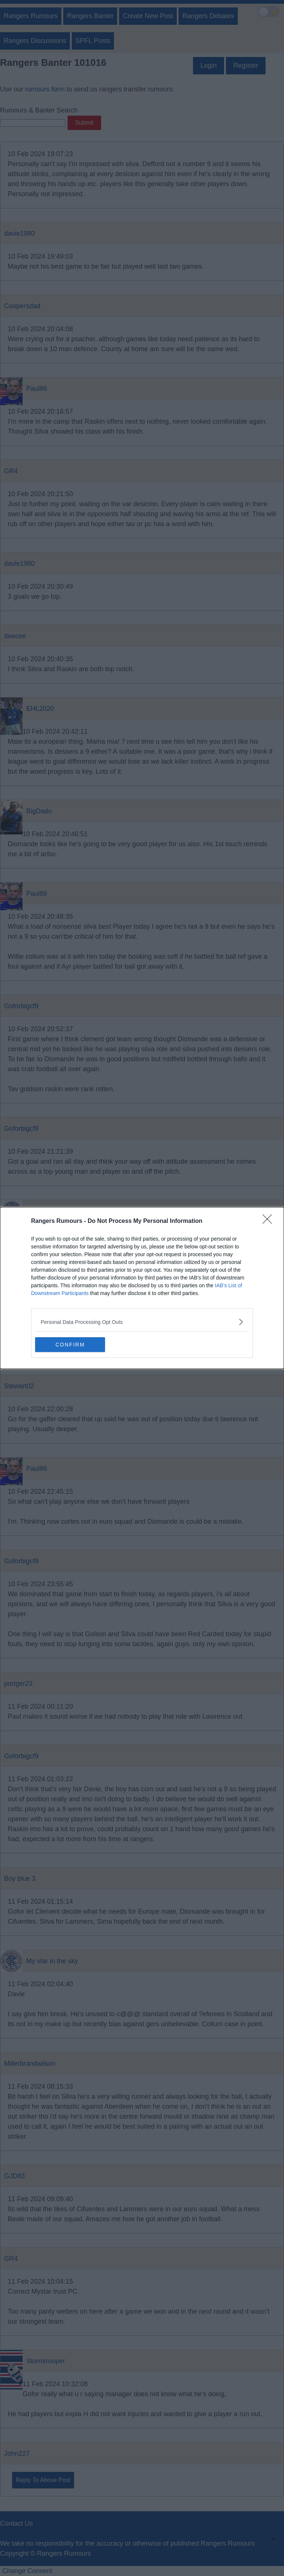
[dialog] (142, 1288)
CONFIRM (70, 1345)
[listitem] (142, 1322)
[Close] (270, 1221)
